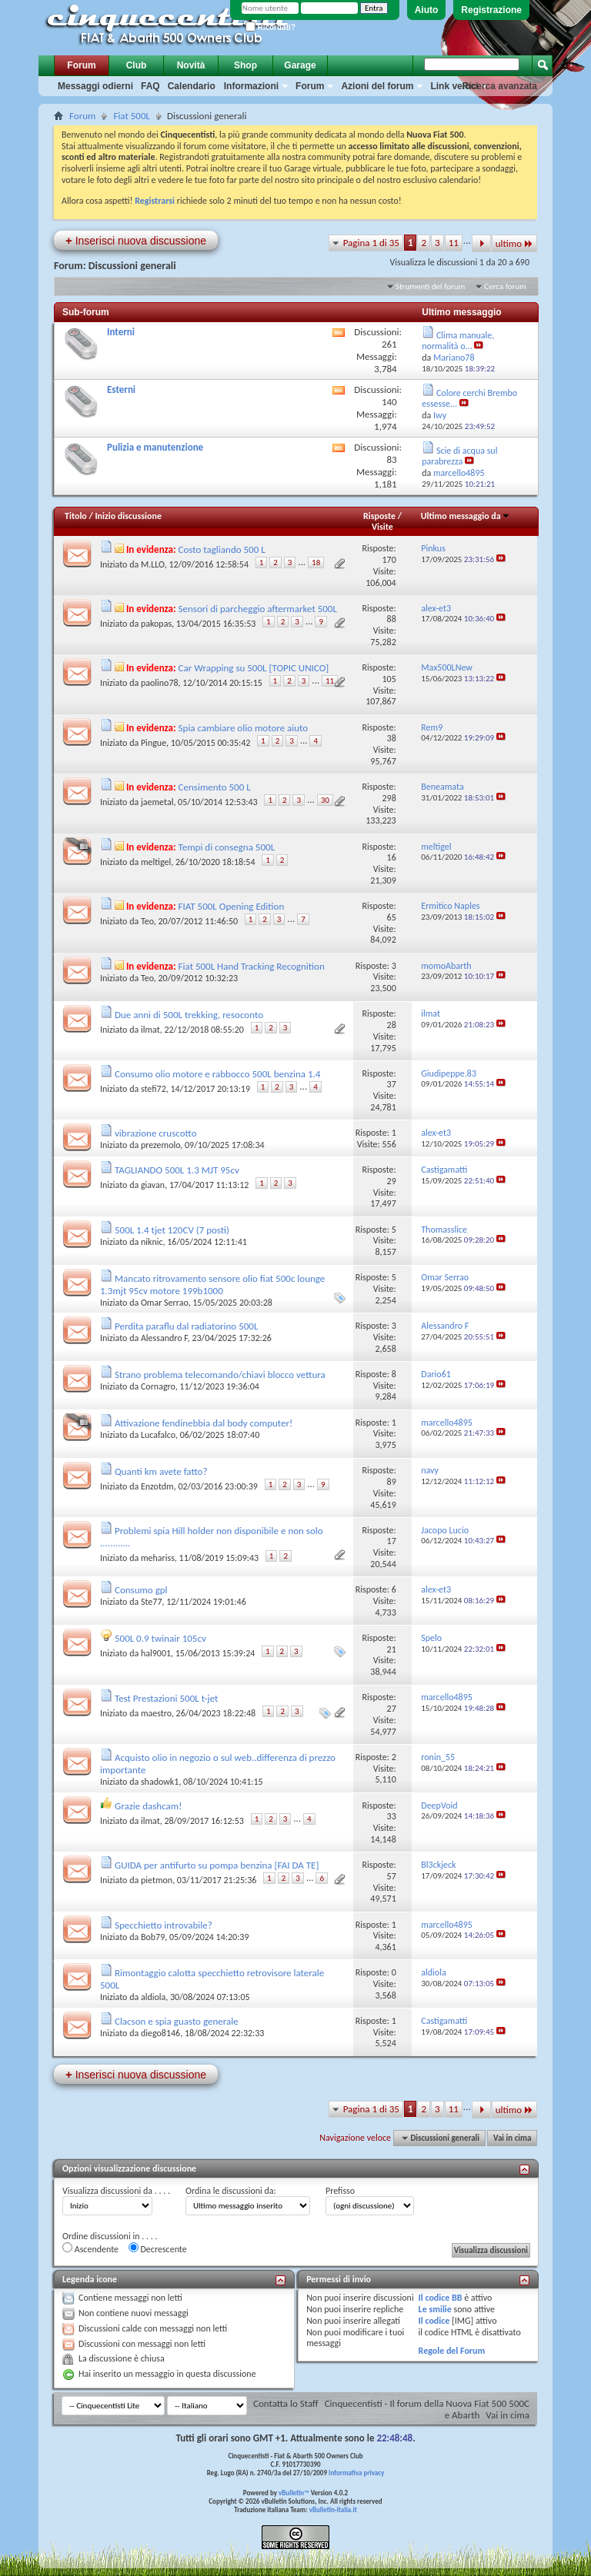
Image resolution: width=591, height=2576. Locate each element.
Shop (245, 65)
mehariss (158, 1558)
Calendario (191, 86)
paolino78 (160, 682)
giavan (153, 1185)
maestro (156, 1713)
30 (325, 800)
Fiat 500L (131, 115)
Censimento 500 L (215, 787)
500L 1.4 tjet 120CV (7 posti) (172, 1230)
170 (389, 559)
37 (391, 1084)
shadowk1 (160, 1781)
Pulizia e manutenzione (155, 447)
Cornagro (158, 1386)
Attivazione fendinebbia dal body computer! (203, 1423)
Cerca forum (505, 286)
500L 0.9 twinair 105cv (160, 1638)
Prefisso (340, 2190)
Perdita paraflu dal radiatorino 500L (186, 1326)
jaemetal (157, 802)
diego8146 (160, 2033)
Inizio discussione (128, 516)
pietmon (156, 1880)
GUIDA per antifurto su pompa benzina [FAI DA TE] (217, 1865)
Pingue (153, 742)
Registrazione (491, 10)
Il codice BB (440, 2297)
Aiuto (427, 10)
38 (391, 738)
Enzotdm (157, 1486)
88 (391, 619)
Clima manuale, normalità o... (458, 341)
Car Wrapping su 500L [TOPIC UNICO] (254, 668)
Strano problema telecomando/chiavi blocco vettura (220, 1374)
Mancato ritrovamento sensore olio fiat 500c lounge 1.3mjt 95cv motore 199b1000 (212, 1284)
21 (391, 1649)
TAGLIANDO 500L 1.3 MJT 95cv (177, 1170)
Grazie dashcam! (148, 1806)
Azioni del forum (377, 86)
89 (391, 1481)
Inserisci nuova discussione (135, 240)
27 (391, 1708)
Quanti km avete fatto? (161, 1471)
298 (389, 798)
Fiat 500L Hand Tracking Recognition (252, 966)
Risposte (379, 516)
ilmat (150, 1029)
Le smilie (435, 2309)
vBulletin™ (294, 2492)
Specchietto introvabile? (163, 1925)
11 (454, 242)
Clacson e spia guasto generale (177, 2021)
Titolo (76, 516)
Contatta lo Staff (286, 2403)
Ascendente (90, 2248)
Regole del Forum (452, 2350)
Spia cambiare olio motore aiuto (244, 728)
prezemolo (160, 1145)
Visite (382, 526)
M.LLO (153, 564)
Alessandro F (164, 1338)
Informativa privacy (356, 2472)
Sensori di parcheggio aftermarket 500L (258, 608)
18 (316, 562)
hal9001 (156, 1653)
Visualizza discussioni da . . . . (116, 2190)
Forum (81, 65)
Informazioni (251, 86)
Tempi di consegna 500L (227, 847)
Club (136, 65)
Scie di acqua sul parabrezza (459, 456)
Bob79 (153, 1937)
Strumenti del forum (431, 286)
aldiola (153, 1997)
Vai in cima (512, 2138)
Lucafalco (158, 1434)
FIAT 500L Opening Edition (232, 906)
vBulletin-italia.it (333, 2509)
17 (391, 1541)
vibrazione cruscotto (156, 1133)
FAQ (150, 86)
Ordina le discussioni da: (230, 2190)
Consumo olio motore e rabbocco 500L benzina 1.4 (217, 1074)
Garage (300, 65)
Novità (191, 65)
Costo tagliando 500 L (222, 549)
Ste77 (151, 1601)
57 (391, 1876)
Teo (147, 921)
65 (391, 917)
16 (391, 857)
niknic (152, 1241)
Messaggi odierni (95, 86)
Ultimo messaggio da (465, 516)
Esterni (121, 389)
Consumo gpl (141, 1590)
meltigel (156, 862)
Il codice (434, 2320)
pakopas (156, 623)
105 (389, 679)
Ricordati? (270, 27)
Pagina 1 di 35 (371, 242)
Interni (121, 332)
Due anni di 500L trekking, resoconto (189, 1014)
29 (391, 1181)
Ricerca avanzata (499, 86)
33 (391, 1816)
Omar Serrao (165, 1302)
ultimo (514, 243)
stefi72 (153, 1088)
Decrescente (158, 2248)
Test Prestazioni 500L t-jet (166, 1698)
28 (391, 1025)
